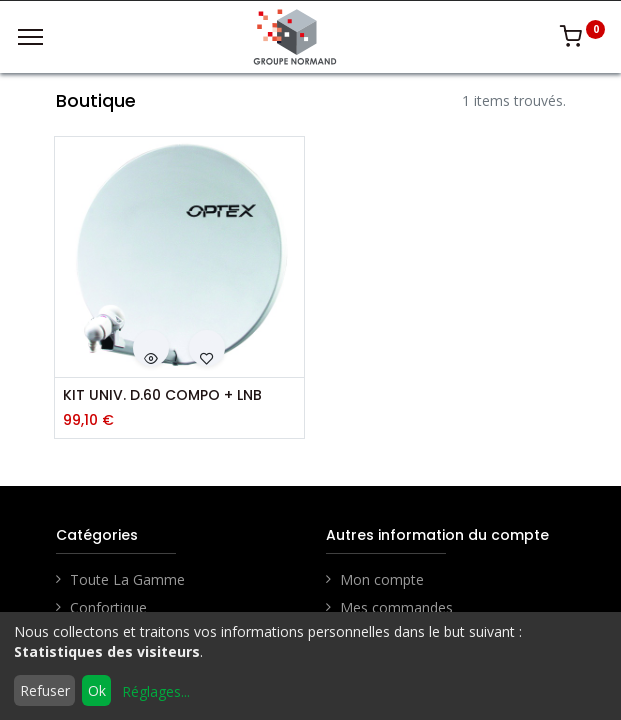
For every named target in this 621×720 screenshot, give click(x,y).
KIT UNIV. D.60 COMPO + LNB (162, 395)
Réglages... (156, 691)
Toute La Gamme (127, 579)
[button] (151, 348)
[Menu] (30, 37)
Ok (97, 690)
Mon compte (382, 579)
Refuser (45, 690)
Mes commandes (396, 607)
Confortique (108, 607)
